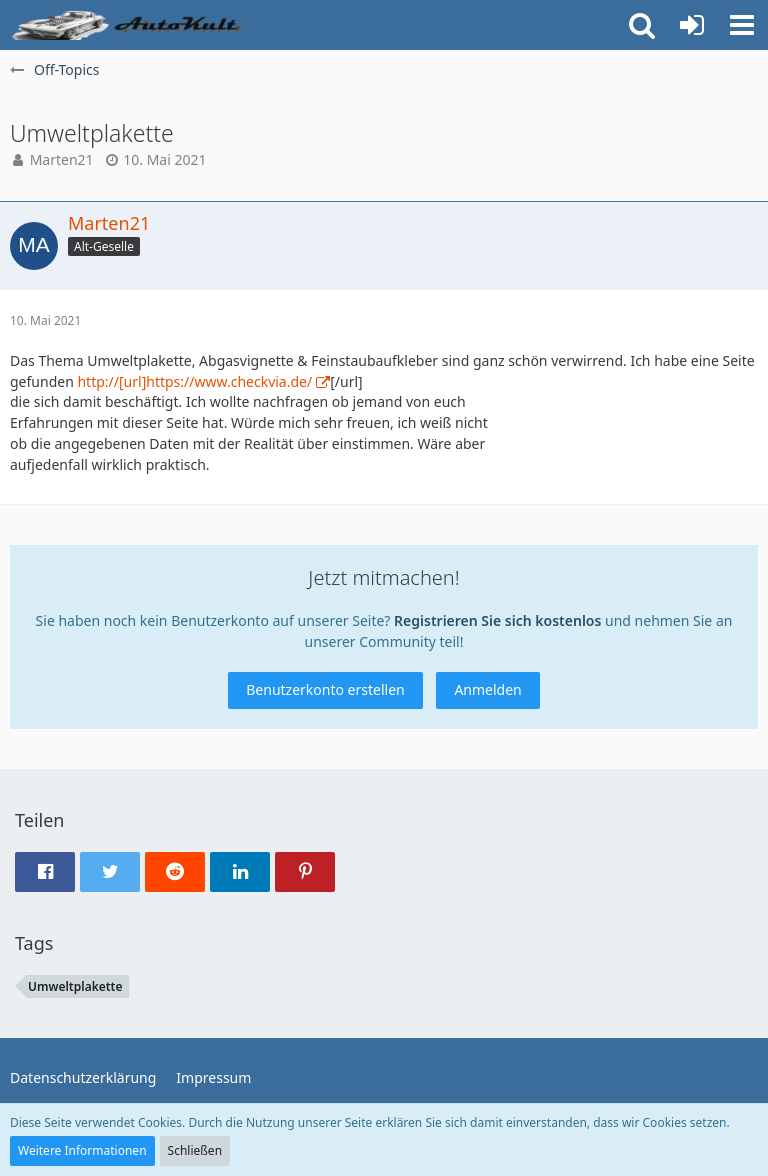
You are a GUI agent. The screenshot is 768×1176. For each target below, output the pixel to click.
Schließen (195, 1150)
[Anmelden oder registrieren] (692, 25)
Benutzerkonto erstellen (325, 689)
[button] (742, 25)
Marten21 (62, 159)
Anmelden (487, 689)
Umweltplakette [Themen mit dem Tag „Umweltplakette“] (75, 986)
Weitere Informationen (82, 1150)
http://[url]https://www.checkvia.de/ (194, 381)
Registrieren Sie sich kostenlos (497, 620)
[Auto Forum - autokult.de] (130, 25)
